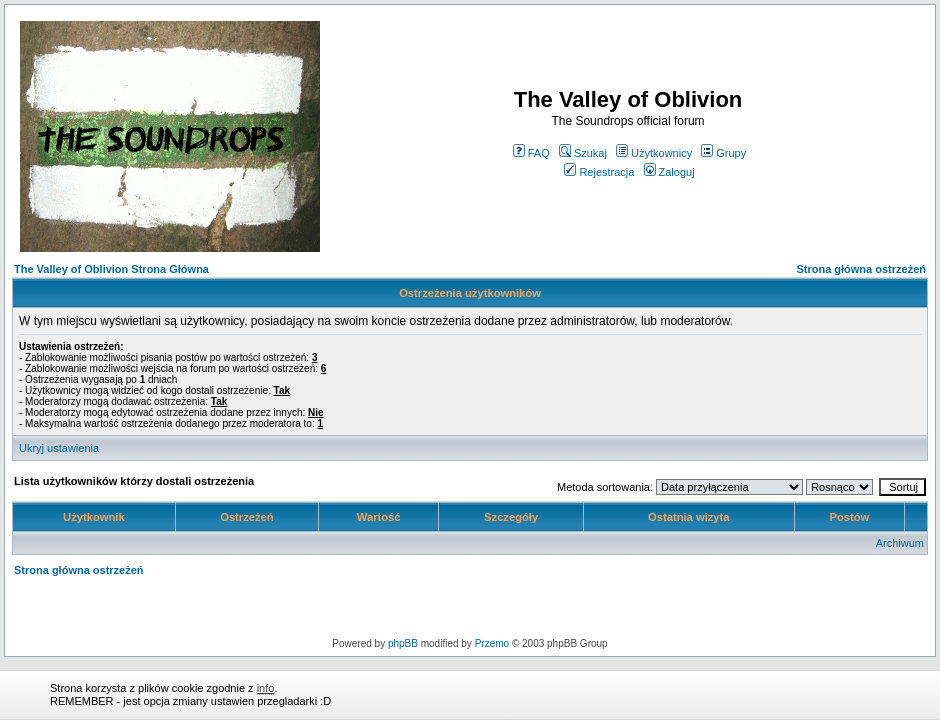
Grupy (723, 153)
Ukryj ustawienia (59, 448)
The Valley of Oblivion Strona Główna (111, 269)
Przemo (492, 643)
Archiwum (900, 543)
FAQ (531, 153)
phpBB (403, 643)
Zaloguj (669, 172)
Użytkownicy (654, 153)
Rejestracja (599, 172)
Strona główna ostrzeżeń (861, 269)
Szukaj (583, 153)
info (266, 688)
